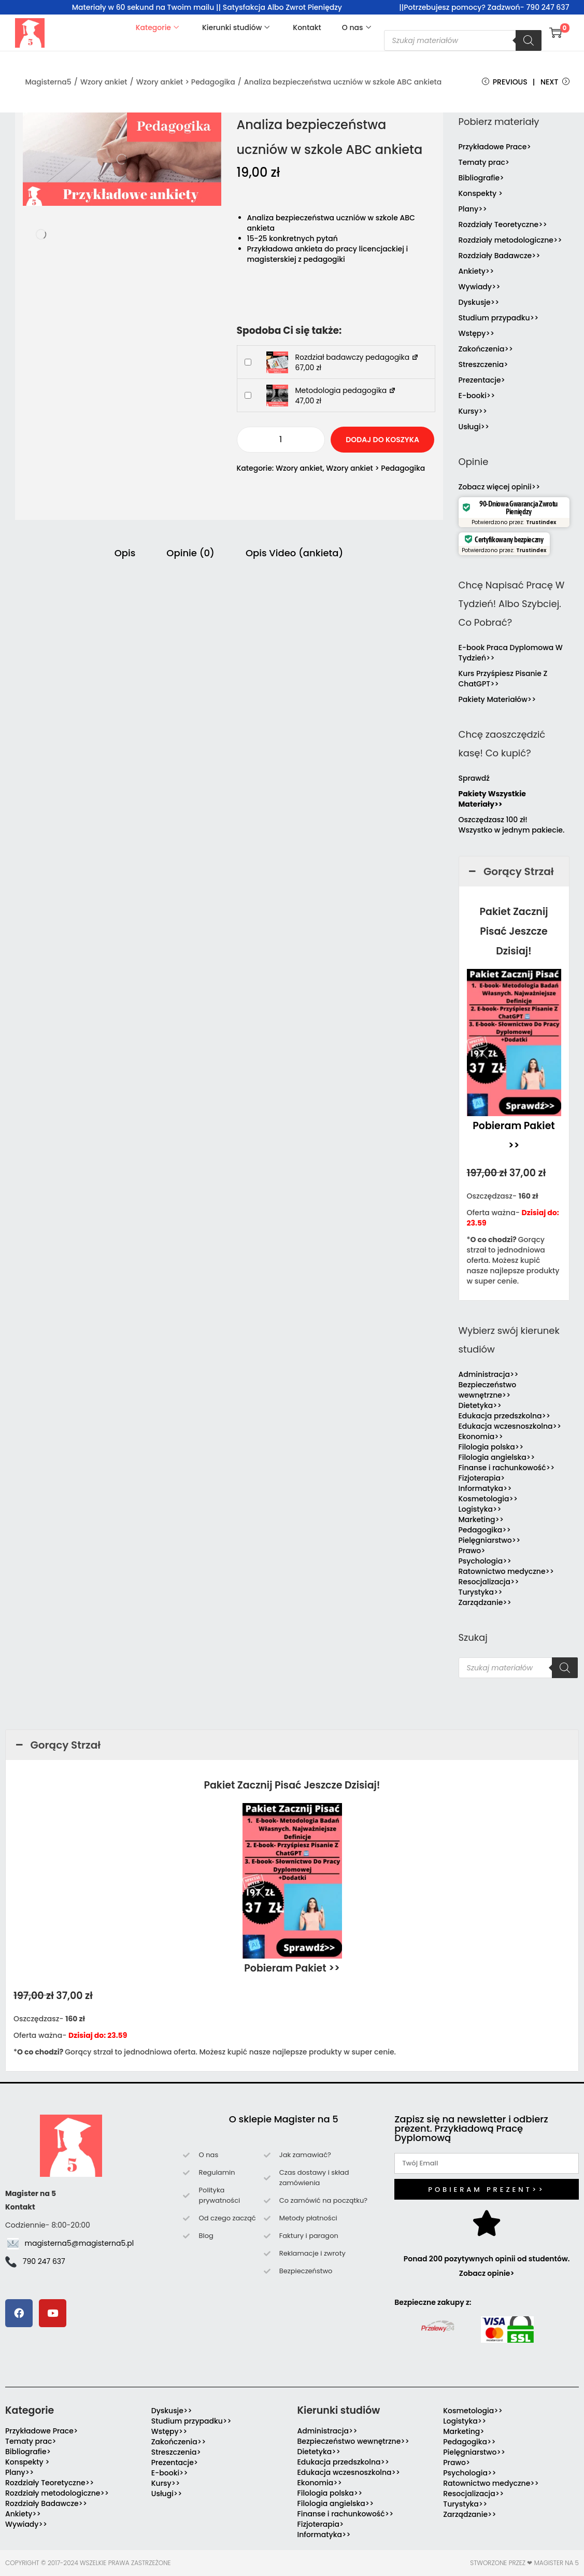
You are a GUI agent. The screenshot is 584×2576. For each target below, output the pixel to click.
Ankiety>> (476, 271)
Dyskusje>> (479, 302)
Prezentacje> (482, 380)
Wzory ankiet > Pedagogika (185, 82)
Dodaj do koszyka (382, 439)
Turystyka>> (481, 1592)
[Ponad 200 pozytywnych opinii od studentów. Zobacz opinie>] (487, 2223)
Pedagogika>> (485, 1530)
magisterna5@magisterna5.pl (79, 2243)
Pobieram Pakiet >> (292, 1968)
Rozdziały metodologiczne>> (510, 240)
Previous (505, 82)
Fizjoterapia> (482, 1478)
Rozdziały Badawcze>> (499, 255)
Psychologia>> (485, 1561)
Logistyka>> (480, 1509)
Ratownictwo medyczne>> (506, 1571)
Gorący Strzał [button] (510, 871)
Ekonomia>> (481, 1436)
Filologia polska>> (491, 1447)
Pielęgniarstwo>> (490, 1540)
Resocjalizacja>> (489, 1581)
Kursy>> (473, 411)
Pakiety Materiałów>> (497, 699)
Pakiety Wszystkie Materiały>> (492, 799)
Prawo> (472, 1550)
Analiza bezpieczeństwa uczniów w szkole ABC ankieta (342, 82)
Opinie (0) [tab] (190, 553)
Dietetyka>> (480, 1405)
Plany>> (473, 209)
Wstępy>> (476, 333)
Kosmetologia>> (488, 1499)
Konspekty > (481, 193)
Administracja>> (489, 1374)
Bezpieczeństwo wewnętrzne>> (488, 1390)
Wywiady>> (480, 286)
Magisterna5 (48, 82)
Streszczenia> (483, 364)
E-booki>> (477, 395)
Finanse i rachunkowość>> (507, 1467)
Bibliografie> (481, 178)
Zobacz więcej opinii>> (499, 487)
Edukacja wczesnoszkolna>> (510, 1426)
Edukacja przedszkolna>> (505, 1416)
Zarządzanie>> (485, 1602)
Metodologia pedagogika (345, 390)
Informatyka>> (485, 1488)
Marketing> (463, 2431)
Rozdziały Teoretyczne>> (503, 224)
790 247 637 (44, 2261)
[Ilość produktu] (280, 439)
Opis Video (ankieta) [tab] (294, 553)
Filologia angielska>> (499, 1457)
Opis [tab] (125, 553)
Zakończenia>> (486, 349)
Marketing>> (481, 1519)
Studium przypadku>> (499, 318)
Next (554, 82)
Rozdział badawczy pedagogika (357, 357)
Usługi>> (474, 426)
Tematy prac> (484, 162)
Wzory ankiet (103, 82)
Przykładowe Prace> (495, 147)
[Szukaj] (529, 40)
